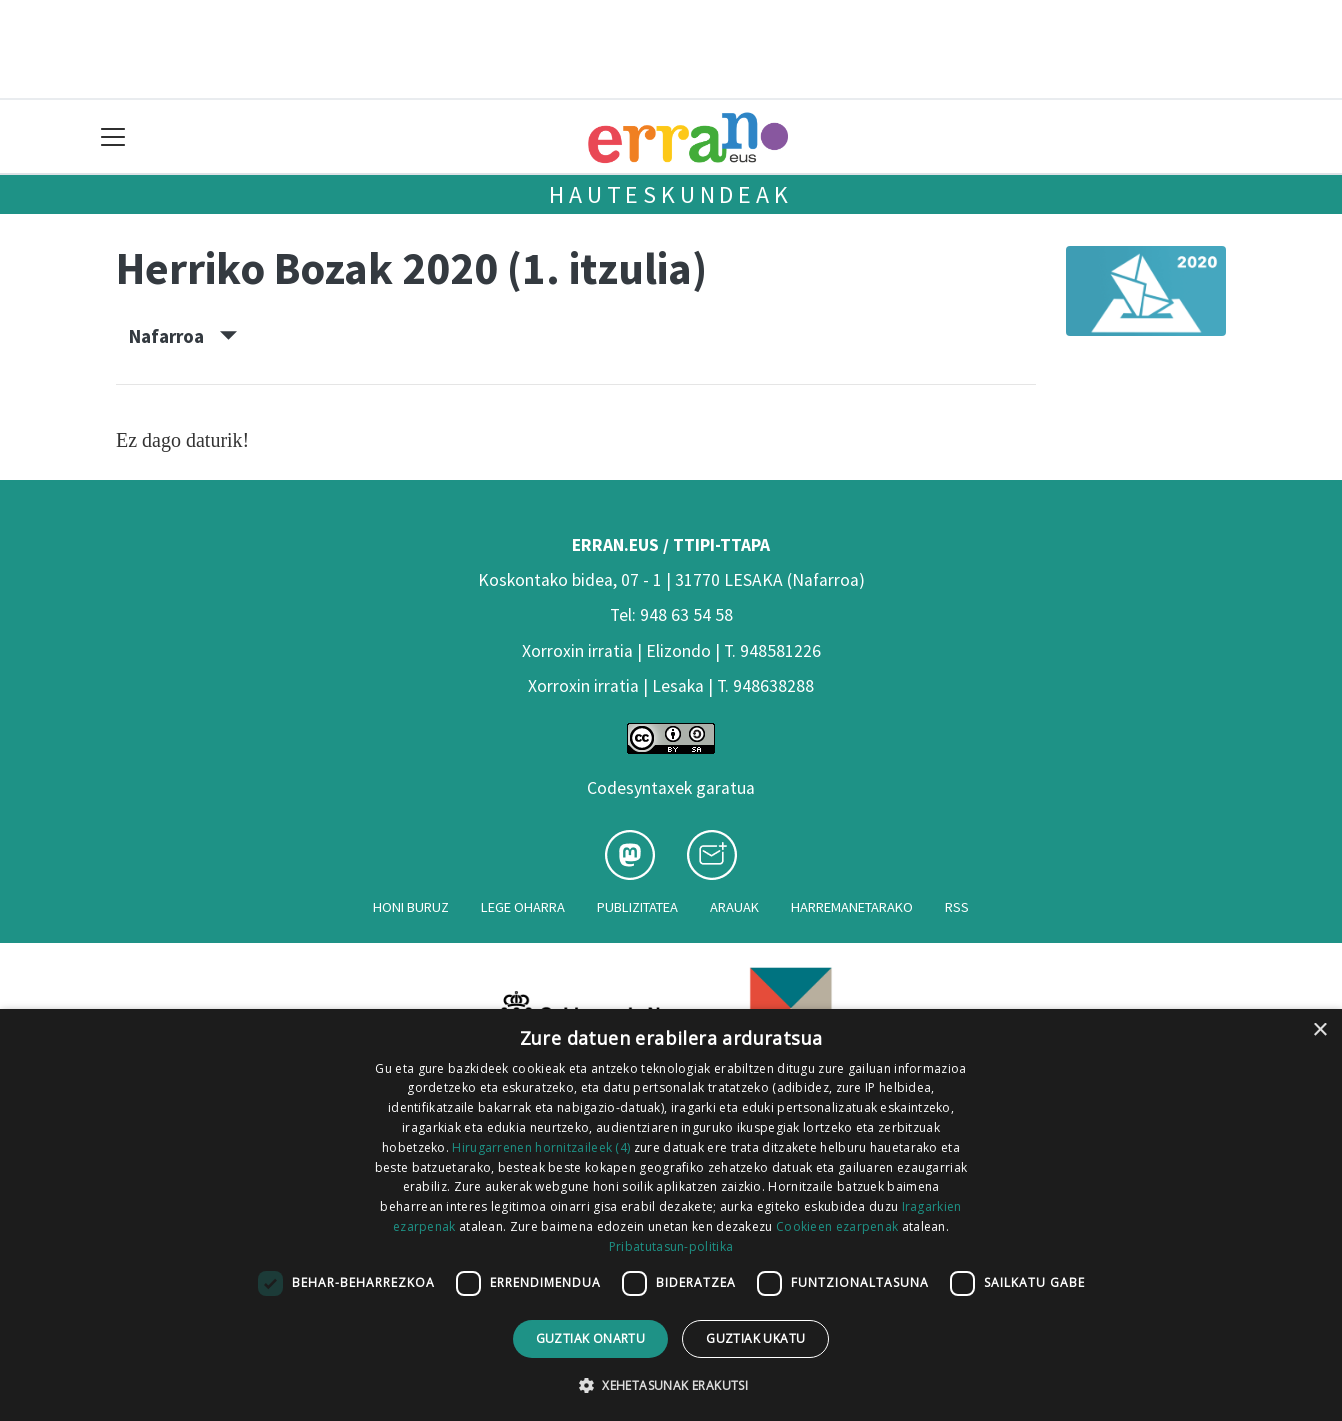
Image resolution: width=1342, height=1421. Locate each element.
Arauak (734, 907)
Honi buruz (411, 907)
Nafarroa (183, 336)
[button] (671, 1385)
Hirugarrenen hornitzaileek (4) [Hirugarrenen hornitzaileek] (541, 1147)
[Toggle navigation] (113, 136)
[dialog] (671, 1215)
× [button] (1319, 1030)
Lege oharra (523, 907)
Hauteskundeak (670, 194)
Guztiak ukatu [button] (755, 1338)
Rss (957, 907)
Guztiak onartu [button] (591, 1338)
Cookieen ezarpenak (837, 1226)
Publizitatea (637, 907)
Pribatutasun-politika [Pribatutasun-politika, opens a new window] (671, 1246)
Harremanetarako (852, 907)
